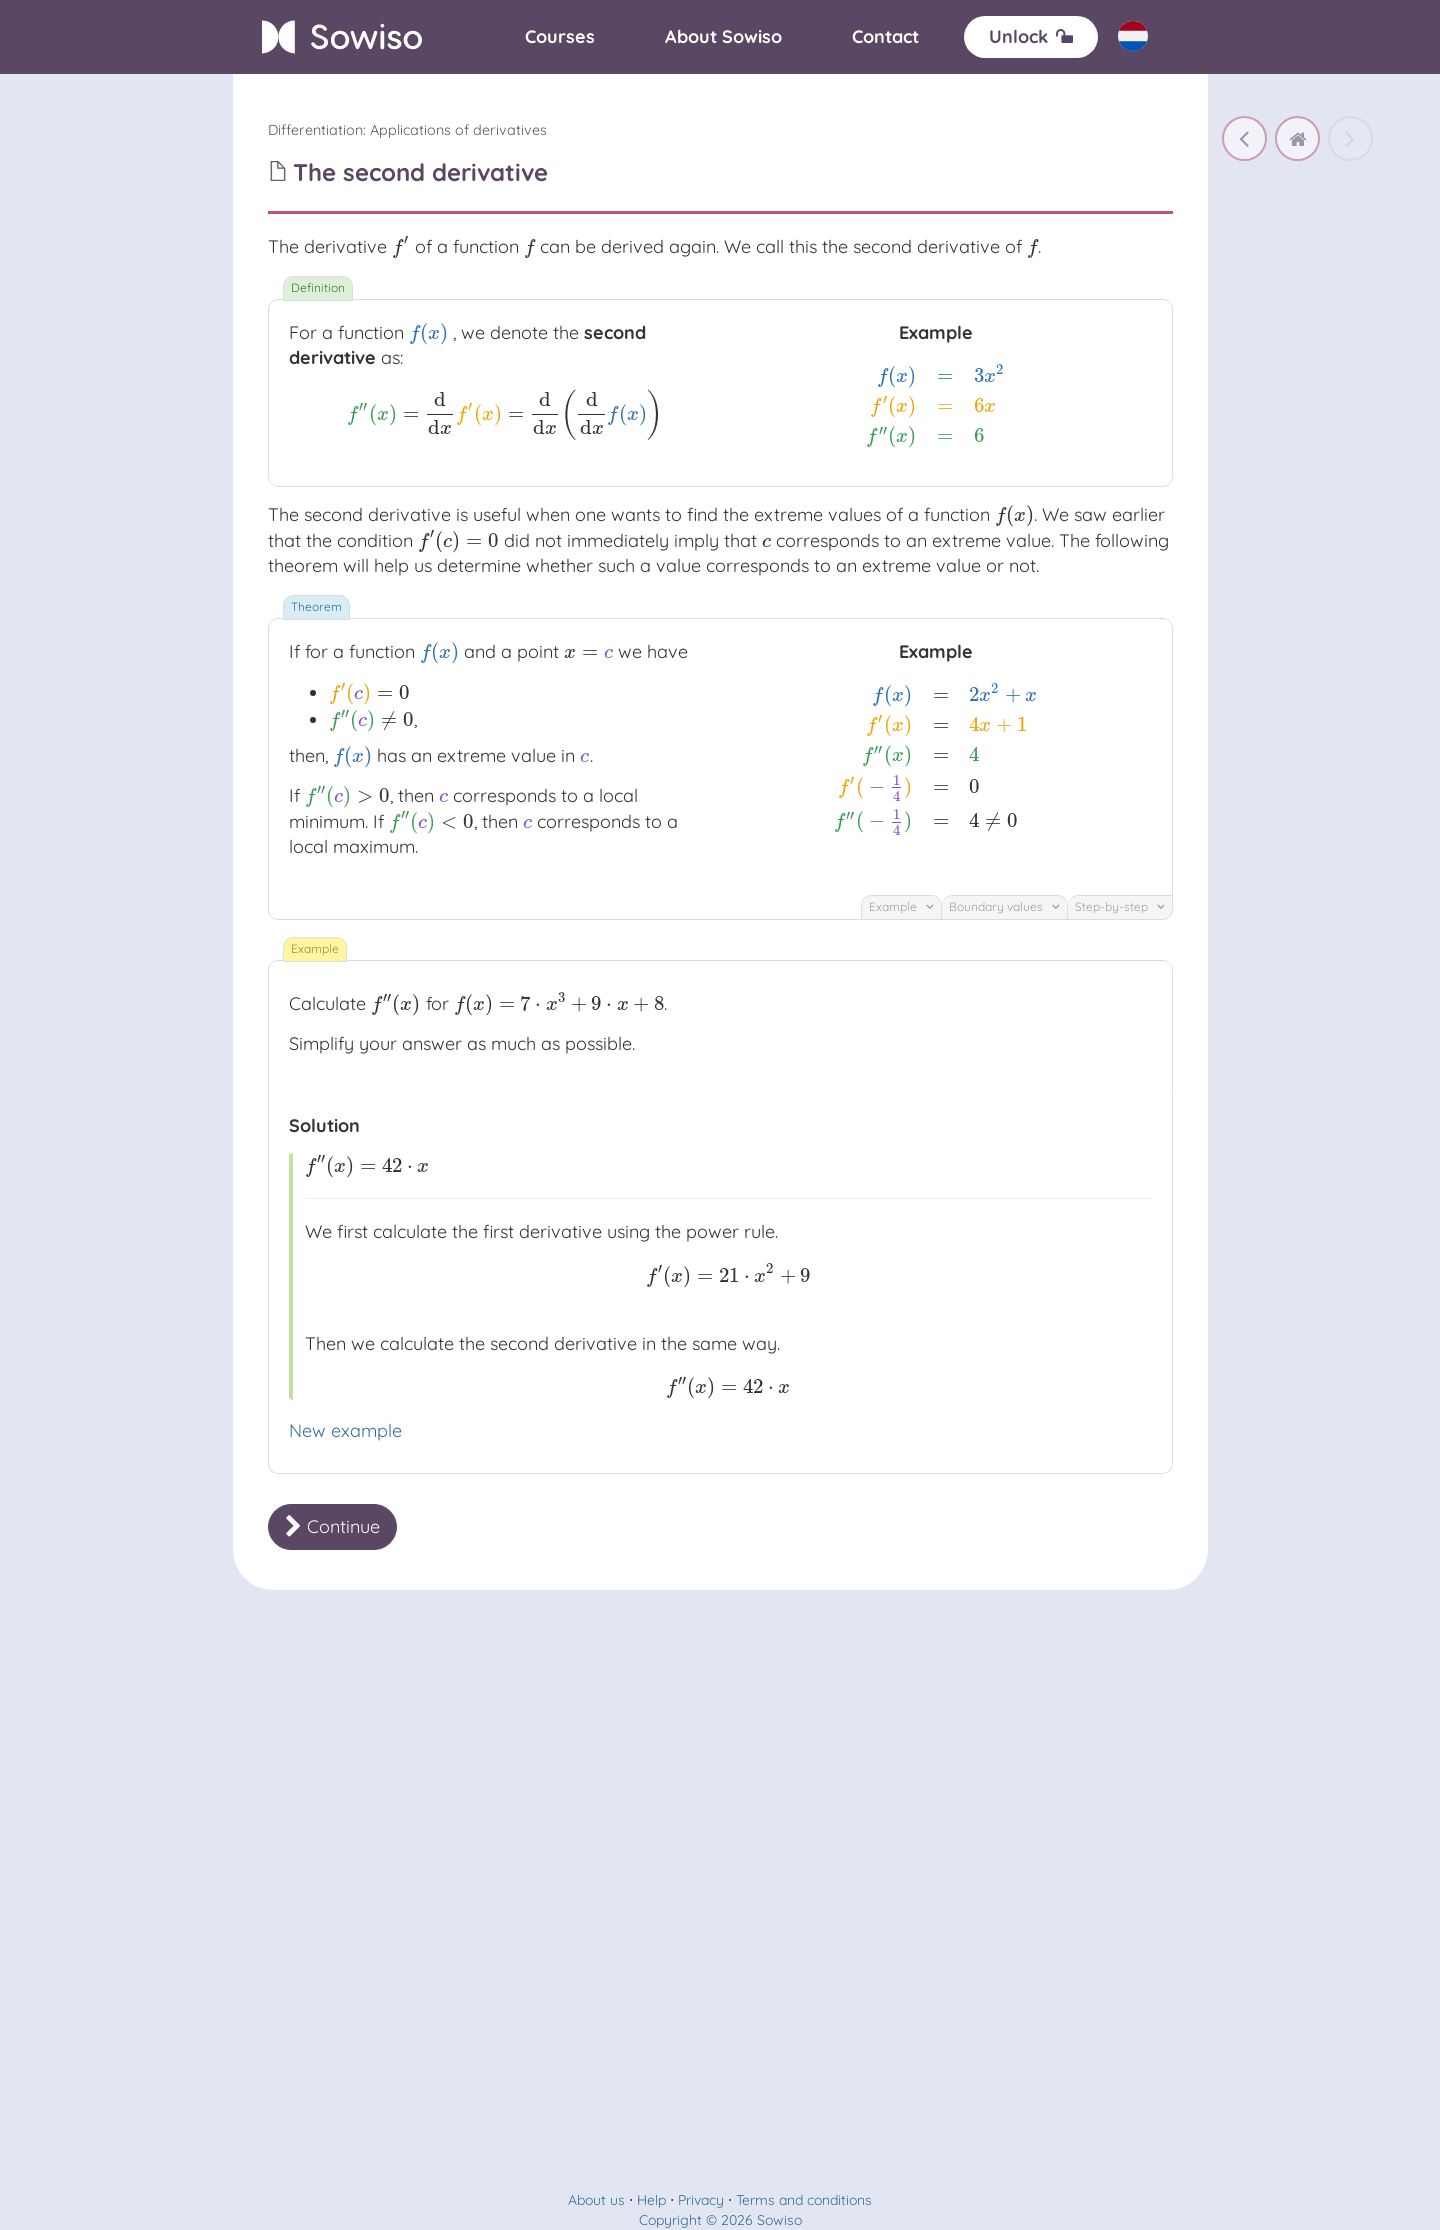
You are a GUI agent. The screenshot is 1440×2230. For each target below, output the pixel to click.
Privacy (701, 2200)
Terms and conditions (804, 2200)
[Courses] (560, 37)
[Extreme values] (1244, 138)
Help (651, 2200)
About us (596, 2200)
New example (345, 1430)
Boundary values (1004, 906)
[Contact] (885, 37)
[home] (1297, 138)
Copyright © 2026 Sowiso (720, 2220)
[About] (723, 37)
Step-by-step (1120, 906)
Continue (332, 1526)
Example (901, 906)
